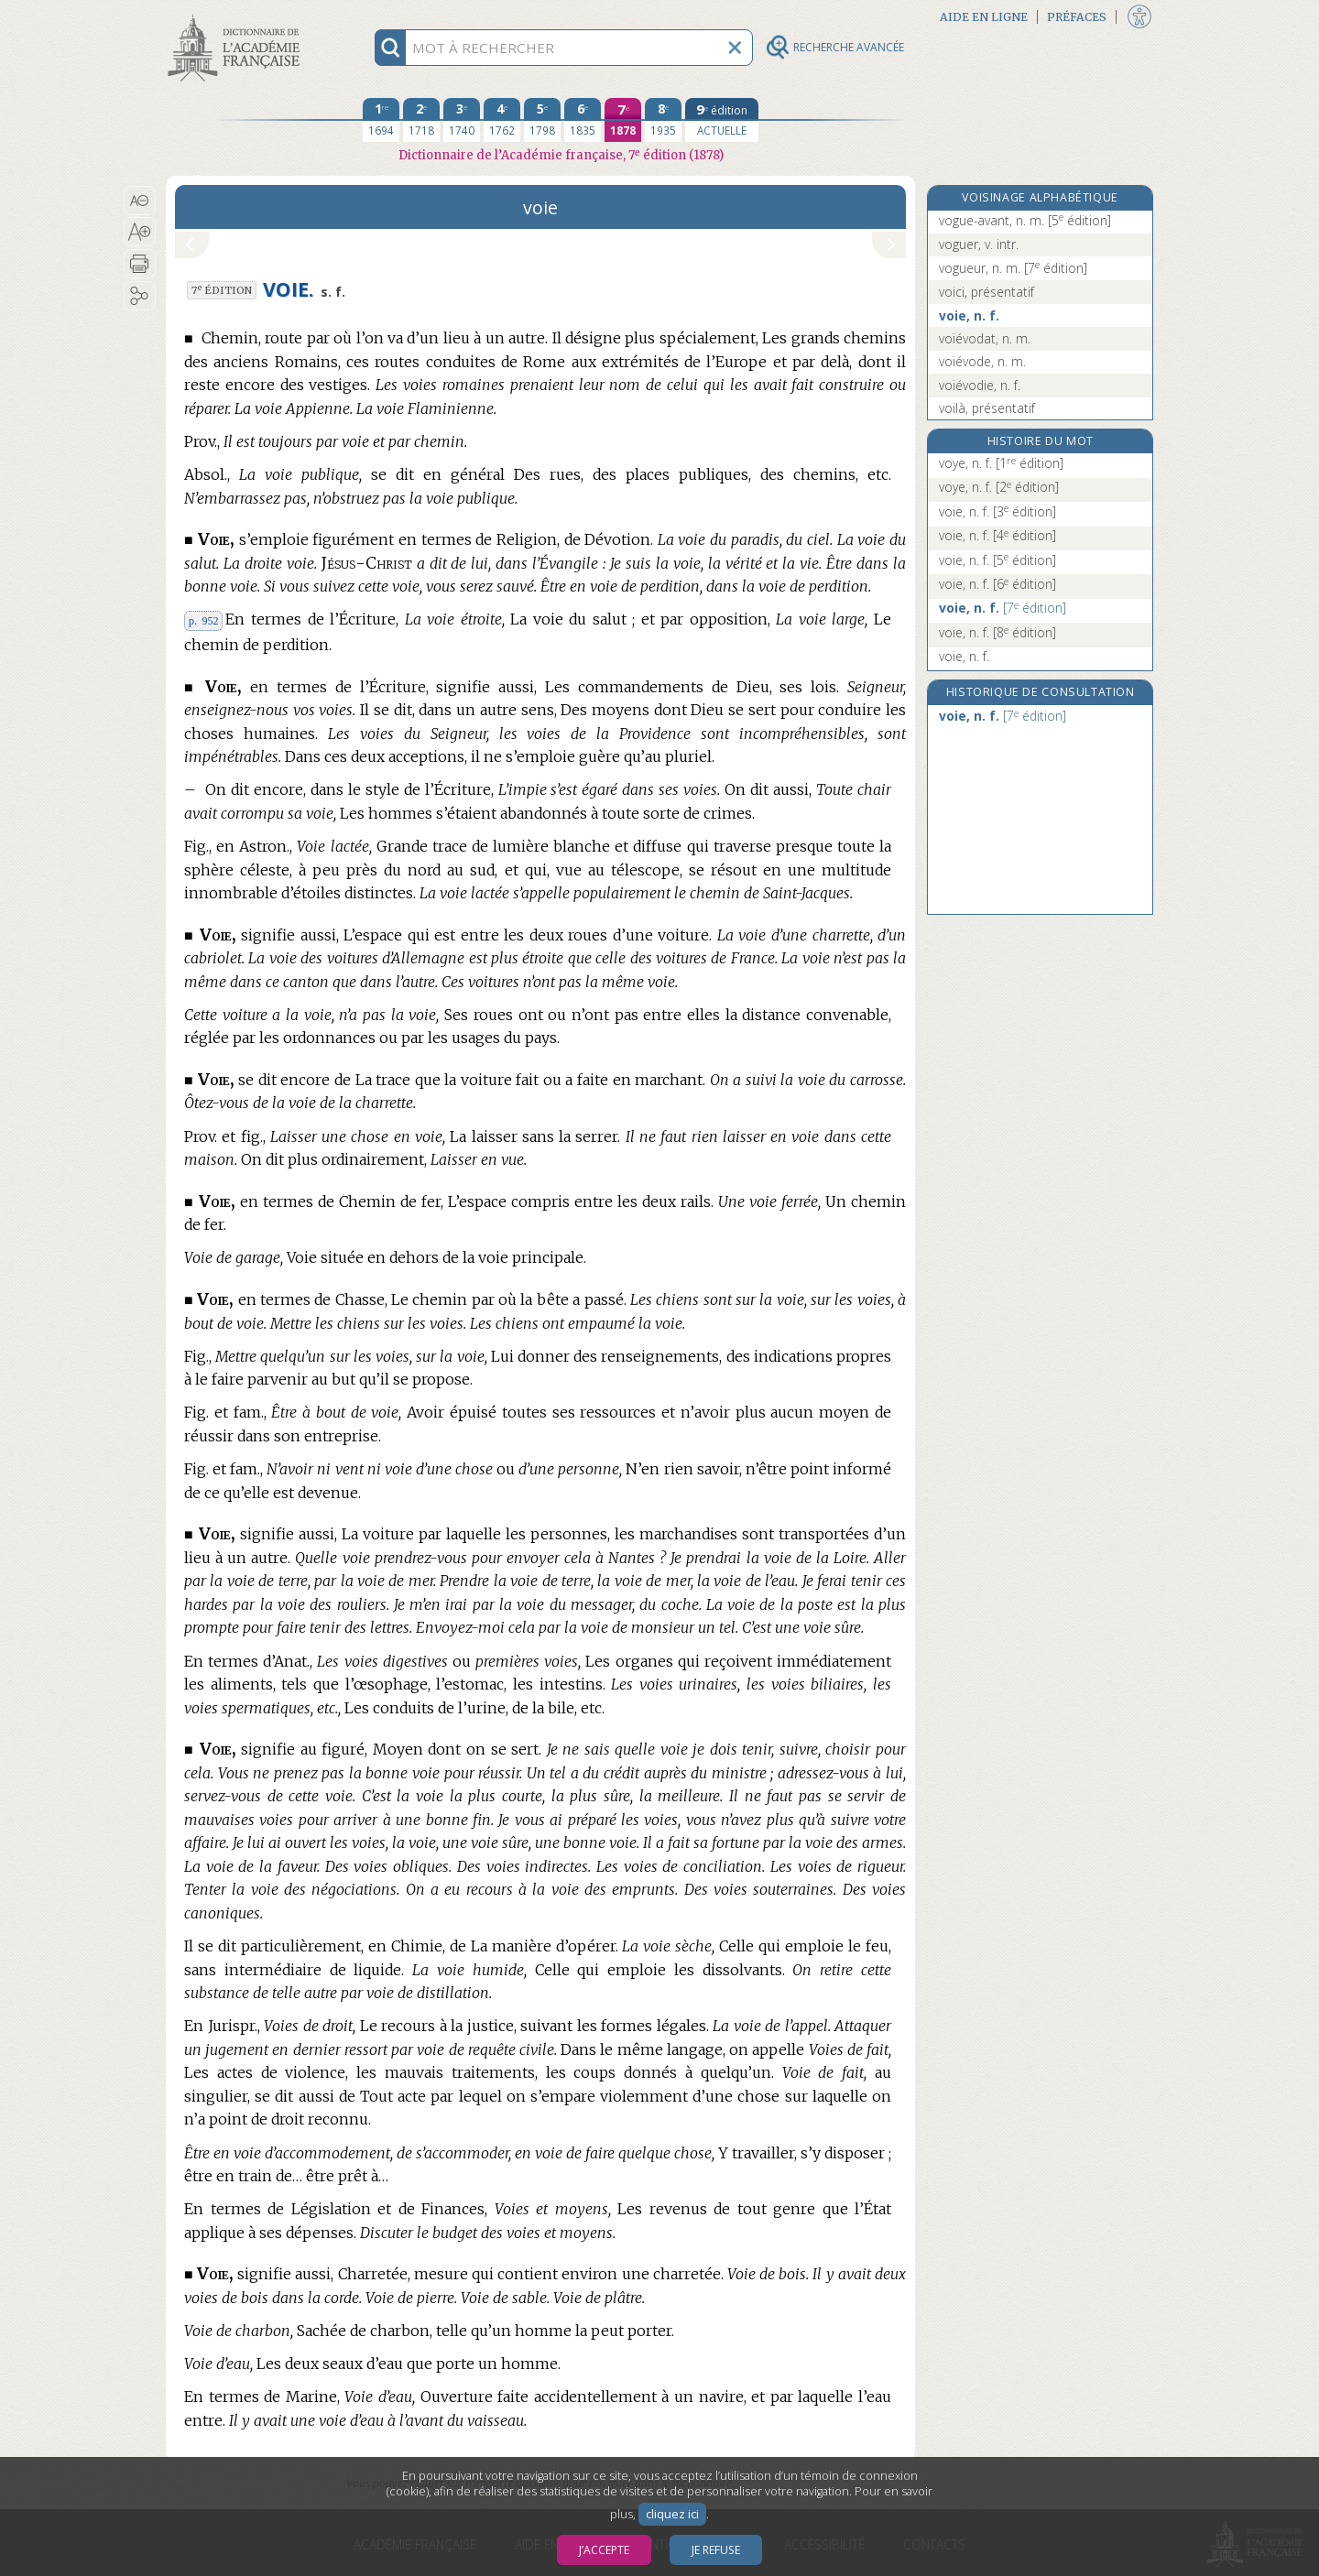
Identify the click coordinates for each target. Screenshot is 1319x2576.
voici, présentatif (986, 291)
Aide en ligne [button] (984, 17)
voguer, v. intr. (979, 244)
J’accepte (604, 2550)
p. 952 (203, 620)
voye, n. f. (1001, 463)
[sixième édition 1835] (582, 120)
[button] (140, 200)
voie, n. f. (969, 315)
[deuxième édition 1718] (421, 120)
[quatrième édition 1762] (502, 120)
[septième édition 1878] (623, 120)
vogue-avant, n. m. (1025, 220)
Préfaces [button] (1076, 17)
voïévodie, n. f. (979, 385)
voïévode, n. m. (982, 361)
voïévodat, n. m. (984, 338)
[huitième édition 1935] (663, 120)
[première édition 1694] (381, 120)
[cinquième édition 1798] (542, 120)
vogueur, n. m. (1013, 268)
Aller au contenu (237, 16)
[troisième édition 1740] (461, 120)
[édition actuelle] (721, 120)
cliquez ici (672, 2514)
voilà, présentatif (987, 408)
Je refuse (716, 2550)
